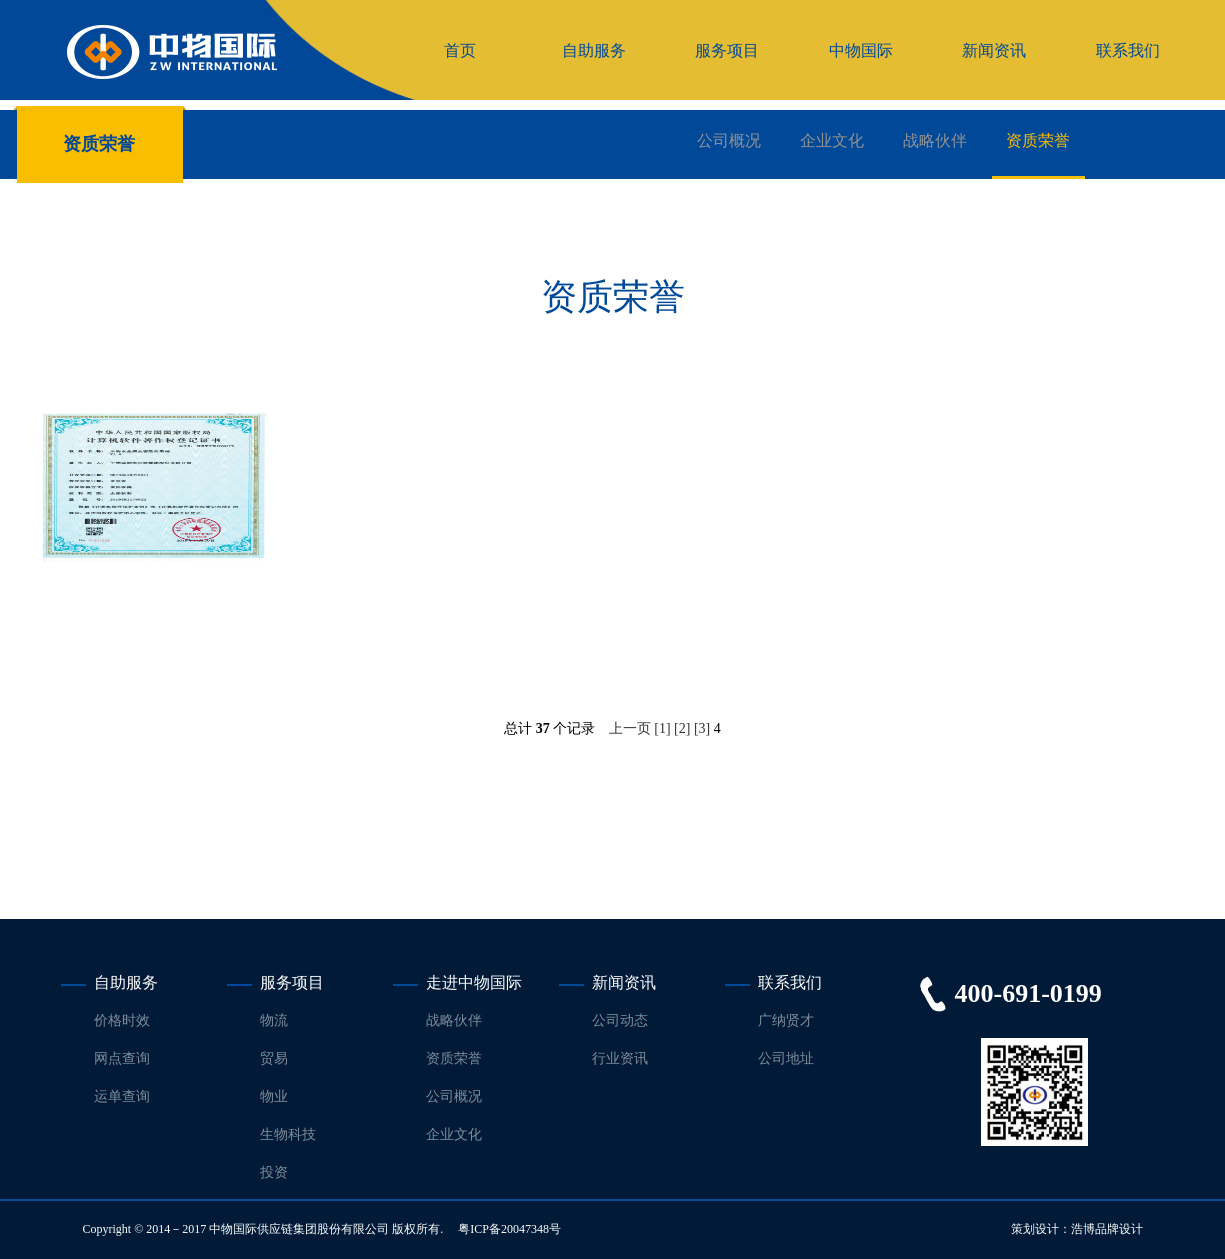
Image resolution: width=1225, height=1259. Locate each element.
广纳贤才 (786, 1020)
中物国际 (861, 50)
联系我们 (1128, 50)
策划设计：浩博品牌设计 (1077, 1229)
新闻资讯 (994, 50)
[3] (702, 728)
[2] (682, 728)
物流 (274, 1020)
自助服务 (594, 50)
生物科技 (288, 1134)
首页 (460, 50)
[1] (662, 728)
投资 (274, 1172)
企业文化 (832, 140)
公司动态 (620, 1020)
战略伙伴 (935, 140)
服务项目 (727, 50)
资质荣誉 (1038, 140)
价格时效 (122, 1020)
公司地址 (786, 1058)
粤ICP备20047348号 (509, 1229)
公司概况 (729, 140)
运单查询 (122, 1096)
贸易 (274, 1058)
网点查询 (122, 1058)
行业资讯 (620, 1058)
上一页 (630, 728)
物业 (274, 1096)
